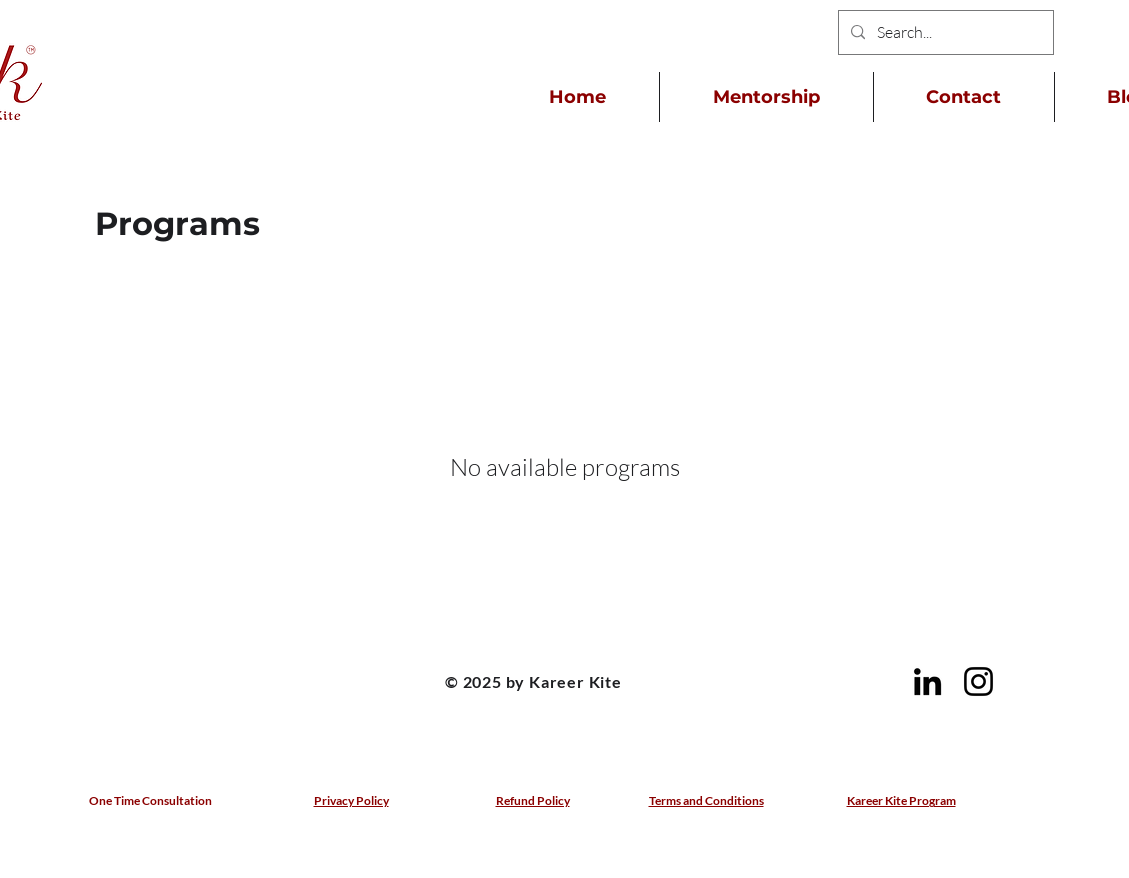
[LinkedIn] (927, 681)
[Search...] (944, 32)
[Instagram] (978, 681)
